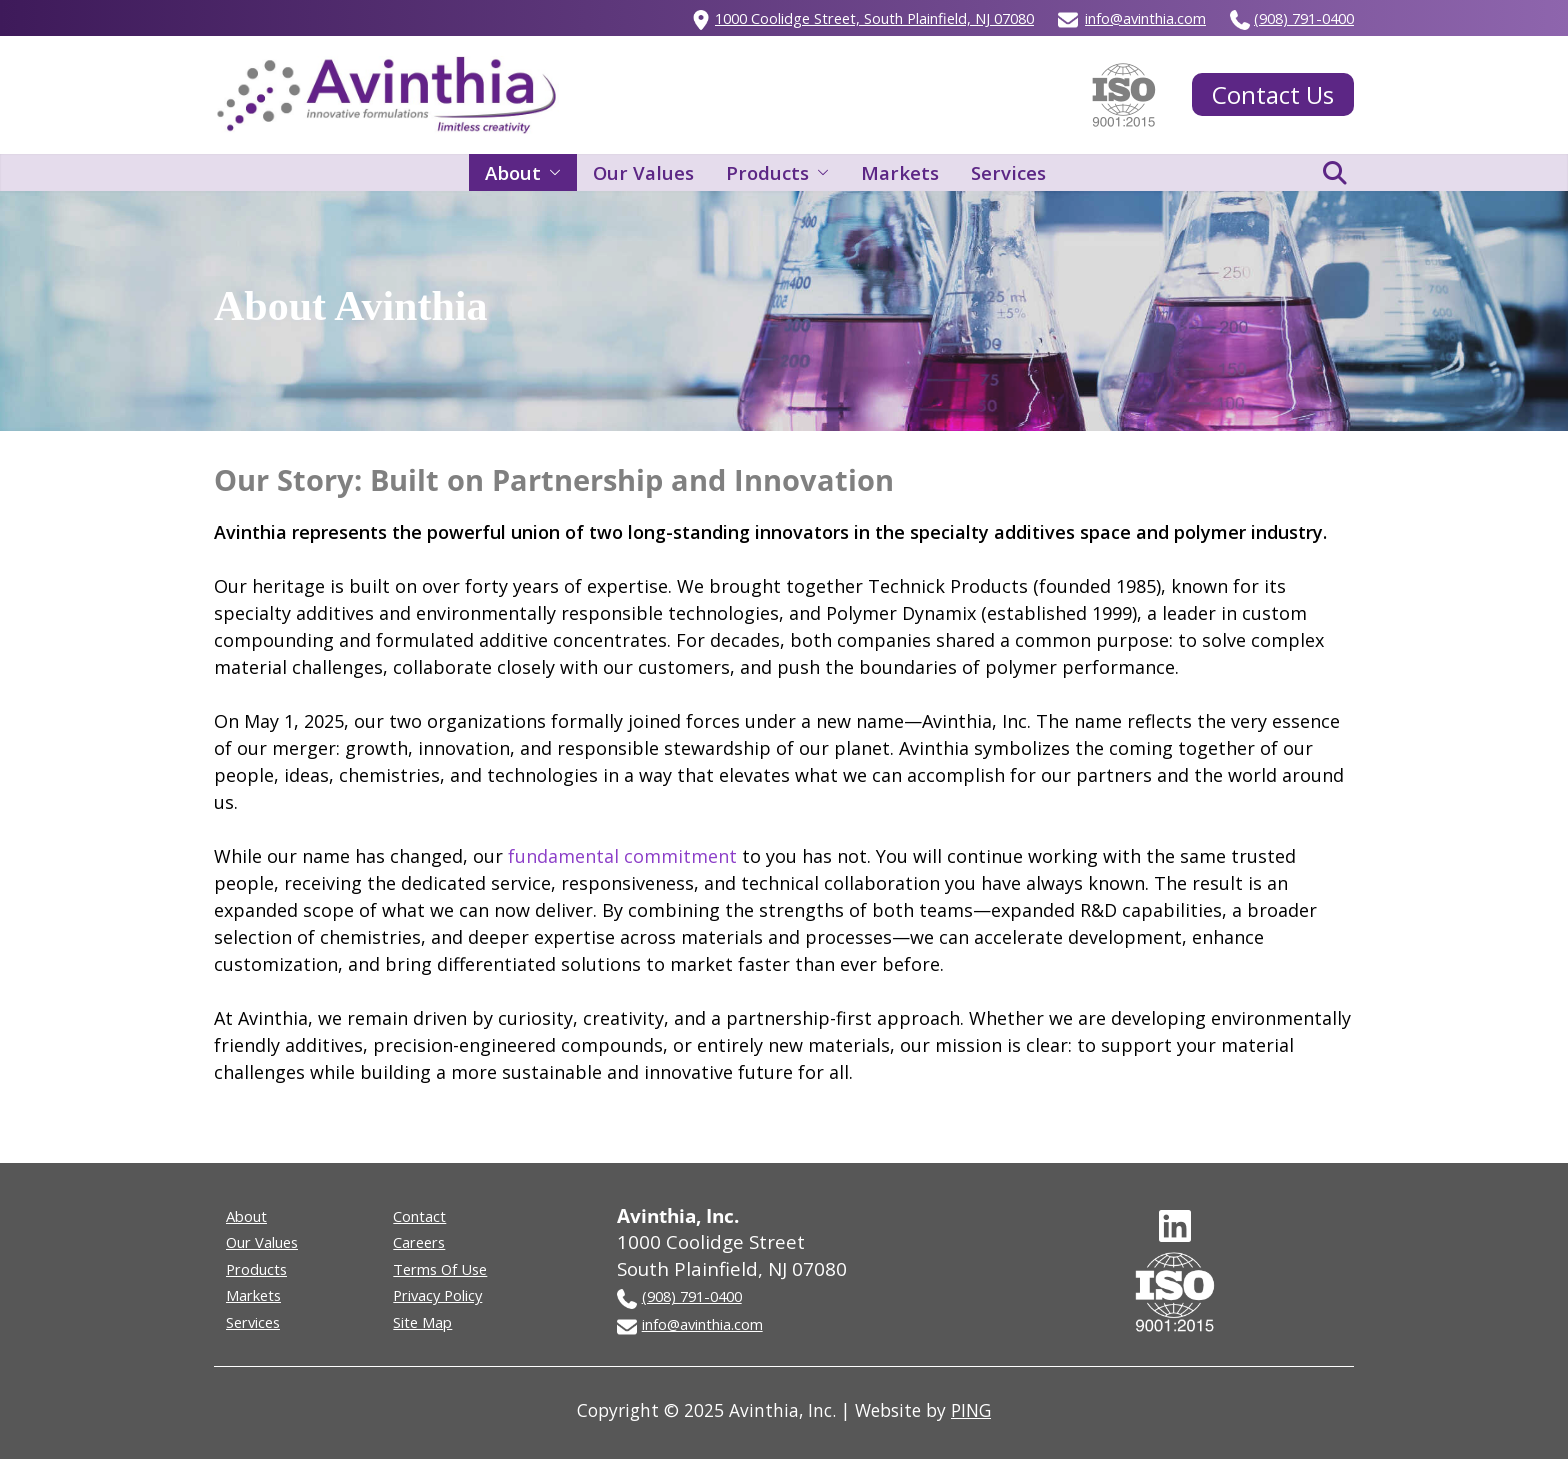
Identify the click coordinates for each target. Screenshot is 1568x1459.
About (513, 172)
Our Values (643, 172)
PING (971, 1410)
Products (767, 172)
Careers (419, 1242)
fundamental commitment (622, 856)
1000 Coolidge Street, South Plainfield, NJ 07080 (874, 18)
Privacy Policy (437, 1295)
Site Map (422, 1322)
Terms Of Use (440, 1269)
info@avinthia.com (1145, 18)
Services (1008, 172)
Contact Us (1273, 94)
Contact (419, 1216)
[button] (551, 172)
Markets (900, 172)
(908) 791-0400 (1304, 18)
